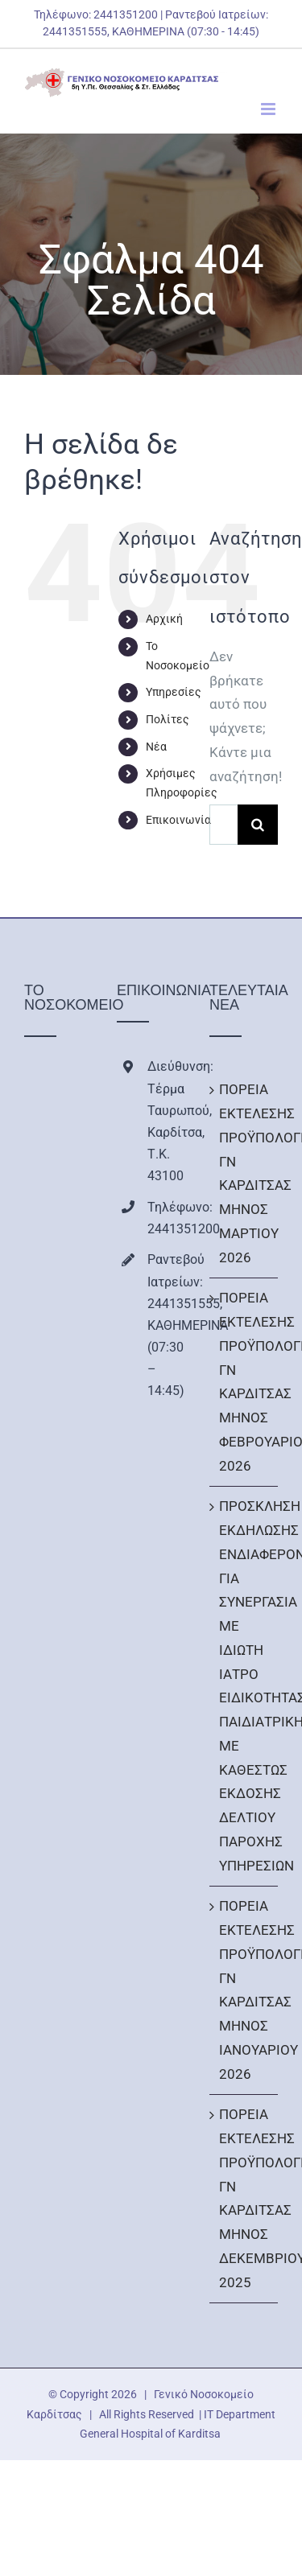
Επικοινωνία (178, 819)
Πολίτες (167, 719)
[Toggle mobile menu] (269, 109)
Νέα (156, 746)
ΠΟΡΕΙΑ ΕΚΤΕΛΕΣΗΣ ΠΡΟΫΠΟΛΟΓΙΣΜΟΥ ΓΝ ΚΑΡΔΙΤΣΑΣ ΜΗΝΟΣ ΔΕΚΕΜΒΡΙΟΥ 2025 (244, 2198)
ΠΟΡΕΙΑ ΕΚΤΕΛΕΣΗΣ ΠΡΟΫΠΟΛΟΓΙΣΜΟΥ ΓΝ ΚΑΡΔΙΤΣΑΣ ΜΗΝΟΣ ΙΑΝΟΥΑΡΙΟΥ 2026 (244, 1989)
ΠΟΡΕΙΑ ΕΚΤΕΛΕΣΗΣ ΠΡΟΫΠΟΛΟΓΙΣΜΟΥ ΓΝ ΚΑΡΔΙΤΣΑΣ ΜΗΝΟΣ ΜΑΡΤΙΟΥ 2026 (244, 1173)
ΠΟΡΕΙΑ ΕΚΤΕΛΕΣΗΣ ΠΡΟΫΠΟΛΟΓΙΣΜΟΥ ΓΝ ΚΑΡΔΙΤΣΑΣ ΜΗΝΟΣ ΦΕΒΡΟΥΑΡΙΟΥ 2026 (244, 1381)
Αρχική (164, 618)
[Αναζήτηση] (258, 824)
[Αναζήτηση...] (223, 824)
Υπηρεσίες (173, 691)
